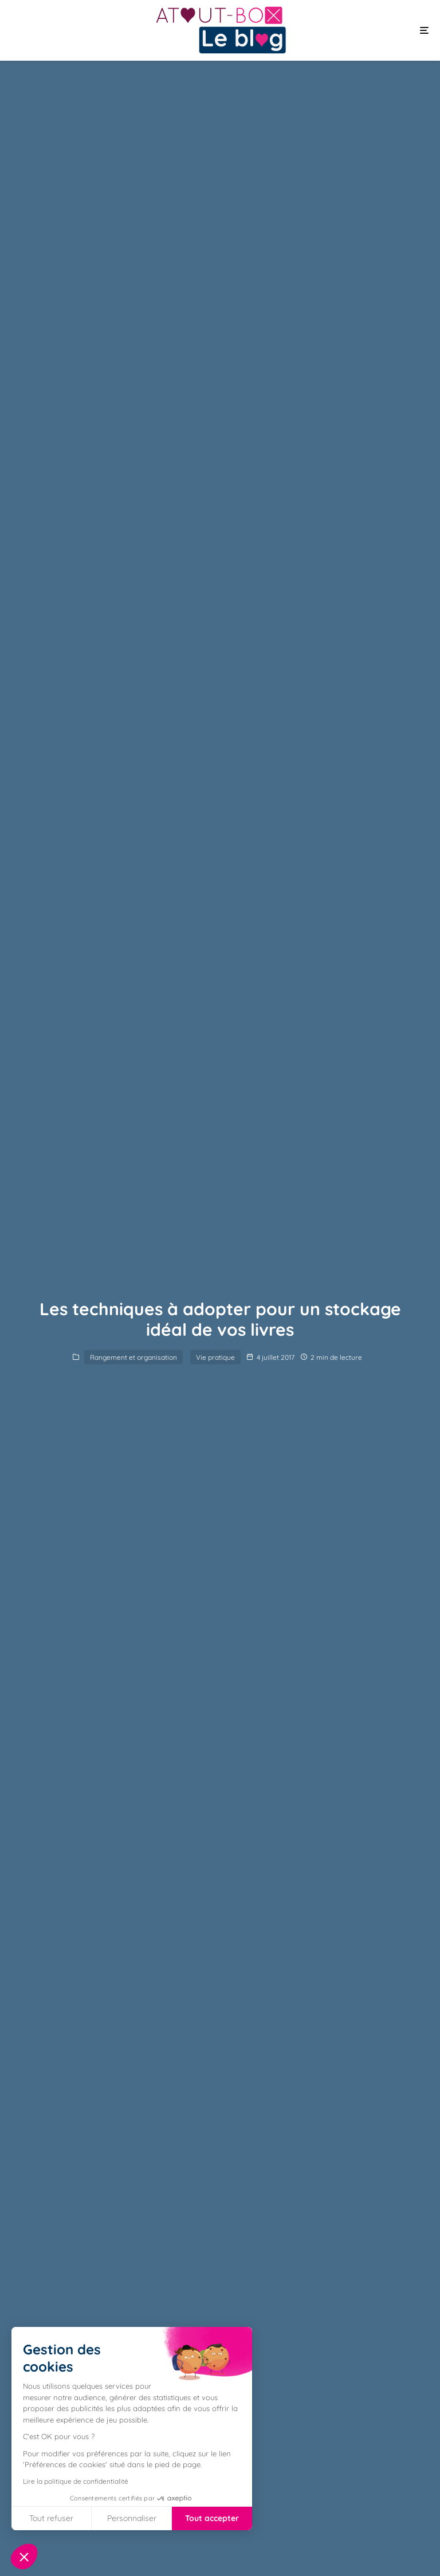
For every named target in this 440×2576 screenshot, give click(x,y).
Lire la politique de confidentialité (75, 2481)
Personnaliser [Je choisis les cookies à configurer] (131, 2518)
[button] (24, 2556)
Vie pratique (215, 1356)
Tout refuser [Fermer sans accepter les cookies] (51, 2518)
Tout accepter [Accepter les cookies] (212, 2518)
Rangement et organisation (133, 1356)
